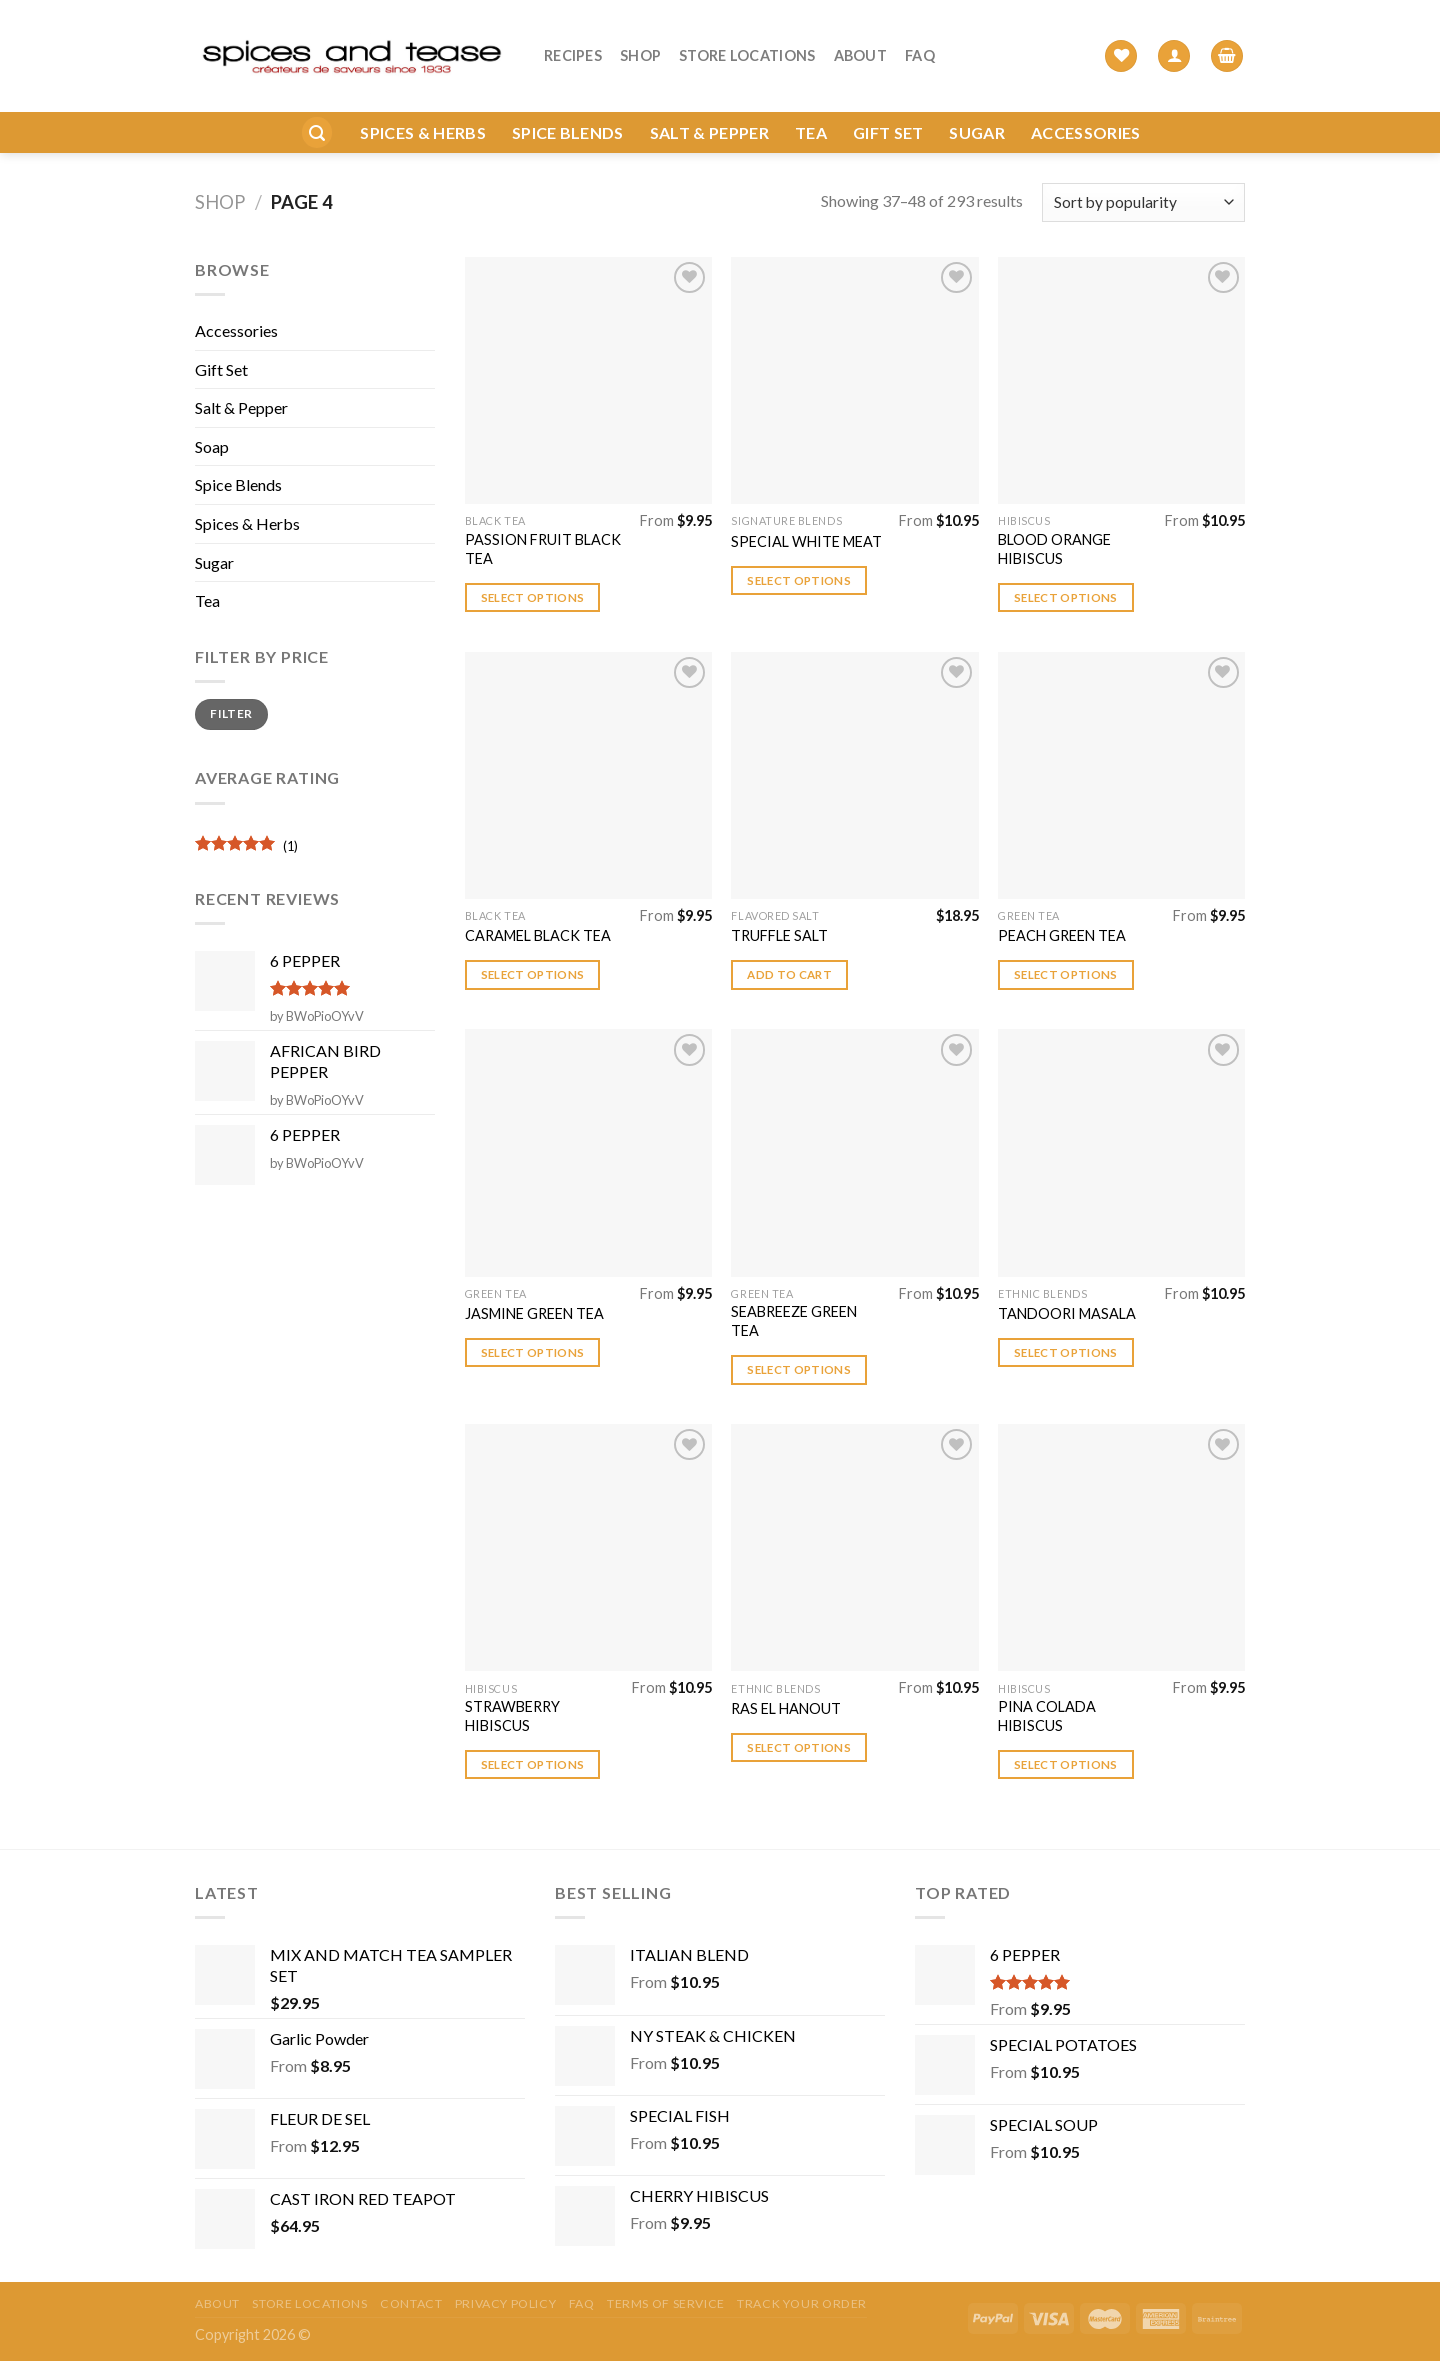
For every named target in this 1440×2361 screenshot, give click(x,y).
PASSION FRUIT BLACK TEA (543, 549)
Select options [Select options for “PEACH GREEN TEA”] (1066, 974)
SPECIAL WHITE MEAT (806, 541)
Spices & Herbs (422, 101)
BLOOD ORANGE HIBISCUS (1054, 549)
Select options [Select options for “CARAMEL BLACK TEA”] (533, 974)
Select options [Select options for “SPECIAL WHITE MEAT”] (799, 580)
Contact (411, 2303)
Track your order (802, 2303)
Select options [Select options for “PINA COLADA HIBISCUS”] (1066, 1764)
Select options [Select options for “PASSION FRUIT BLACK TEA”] (533, 597)
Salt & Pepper (709, 101)
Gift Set (888, 101)
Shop (640, 40)
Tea (811, 101)
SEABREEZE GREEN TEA (794, 1321)
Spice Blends (568, 101)
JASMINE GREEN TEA (534, 1313)
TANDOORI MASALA (1067, 1313)
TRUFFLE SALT (779, 935)
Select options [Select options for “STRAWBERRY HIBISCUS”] (533, 1764)
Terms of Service (666, 2303)
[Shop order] (1143, 202)
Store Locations (747, 40)
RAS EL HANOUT (786, 1708)
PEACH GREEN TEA (1062, 935)
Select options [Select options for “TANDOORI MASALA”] (1066, 1352)
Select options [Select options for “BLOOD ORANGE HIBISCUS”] (1066, 597)
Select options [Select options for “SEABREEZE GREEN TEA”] (799, 1369)
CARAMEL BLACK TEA (538, 935)
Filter (231, 713)
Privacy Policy (506, 2303)
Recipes (573, 40)
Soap (212, 446)
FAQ (920, 40)
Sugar (977, 101)
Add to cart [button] (789, 974)
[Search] (317, 102)
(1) (246, 848)
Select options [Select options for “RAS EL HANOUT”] (799, 1747)
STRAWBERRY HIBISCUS (512, 1716)
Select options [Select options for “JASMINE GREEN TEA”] (533, 1352)
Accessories (1086, 101)
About (860, 40)
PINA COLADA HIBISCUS (1047, 1716)
